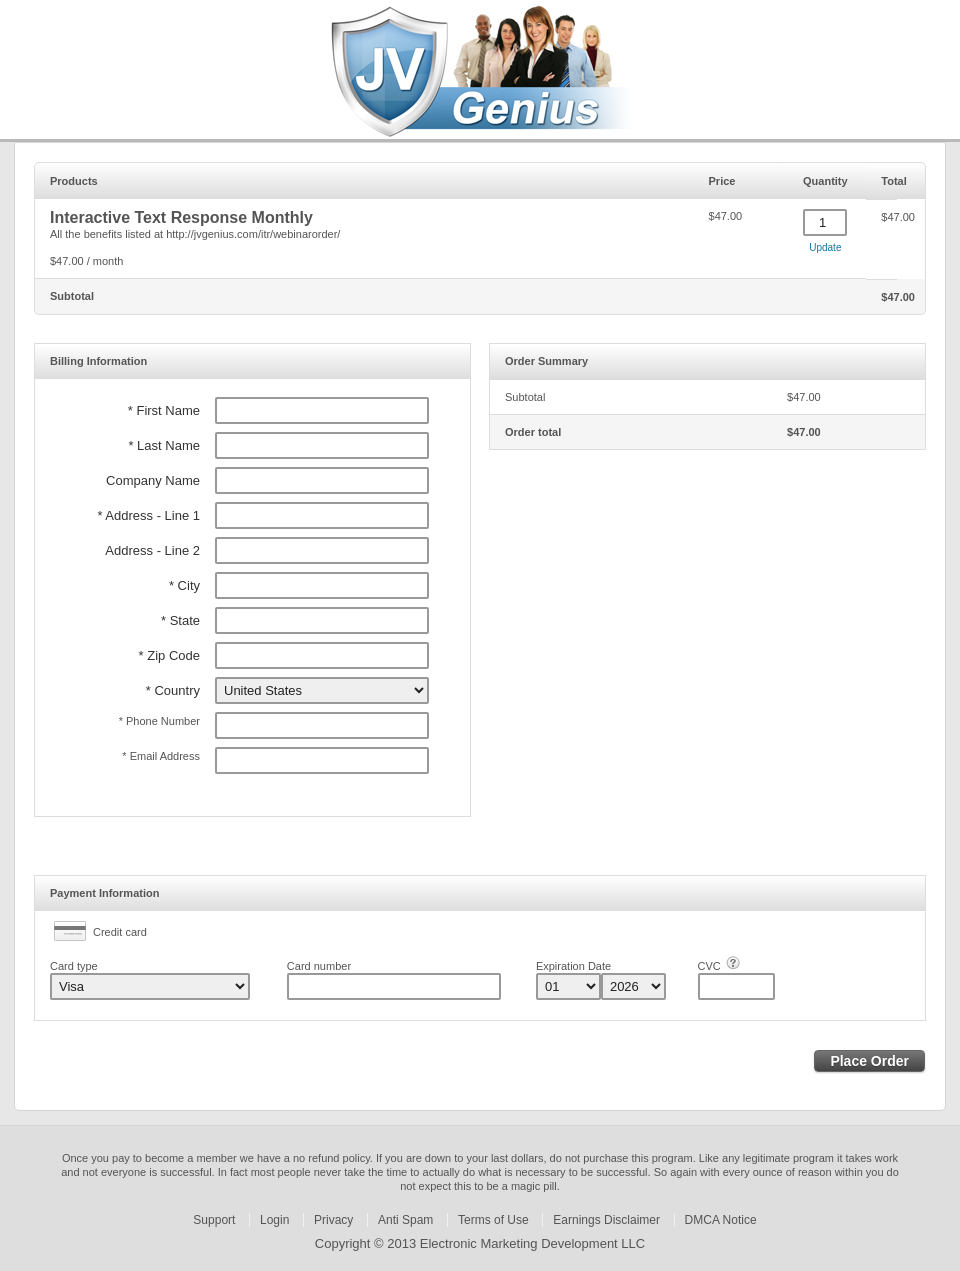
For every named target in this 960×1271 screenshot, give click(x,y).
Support (214, 1220)
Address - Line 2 (152, 550)
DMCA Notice (721, 1220)
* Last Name (164, 445)
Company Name (153, 480)
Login (274, 1220)
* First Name (164, 410)
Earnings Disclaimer (606, 1220)
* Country (173, 690)
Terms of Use (493, 1220)
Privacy (333, 1220)
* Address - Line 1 (148, 515)
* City (184, 585)
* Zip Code (169, 655)
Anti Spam (405, 1220)
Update (825, 247)
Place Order (869, 1061)
